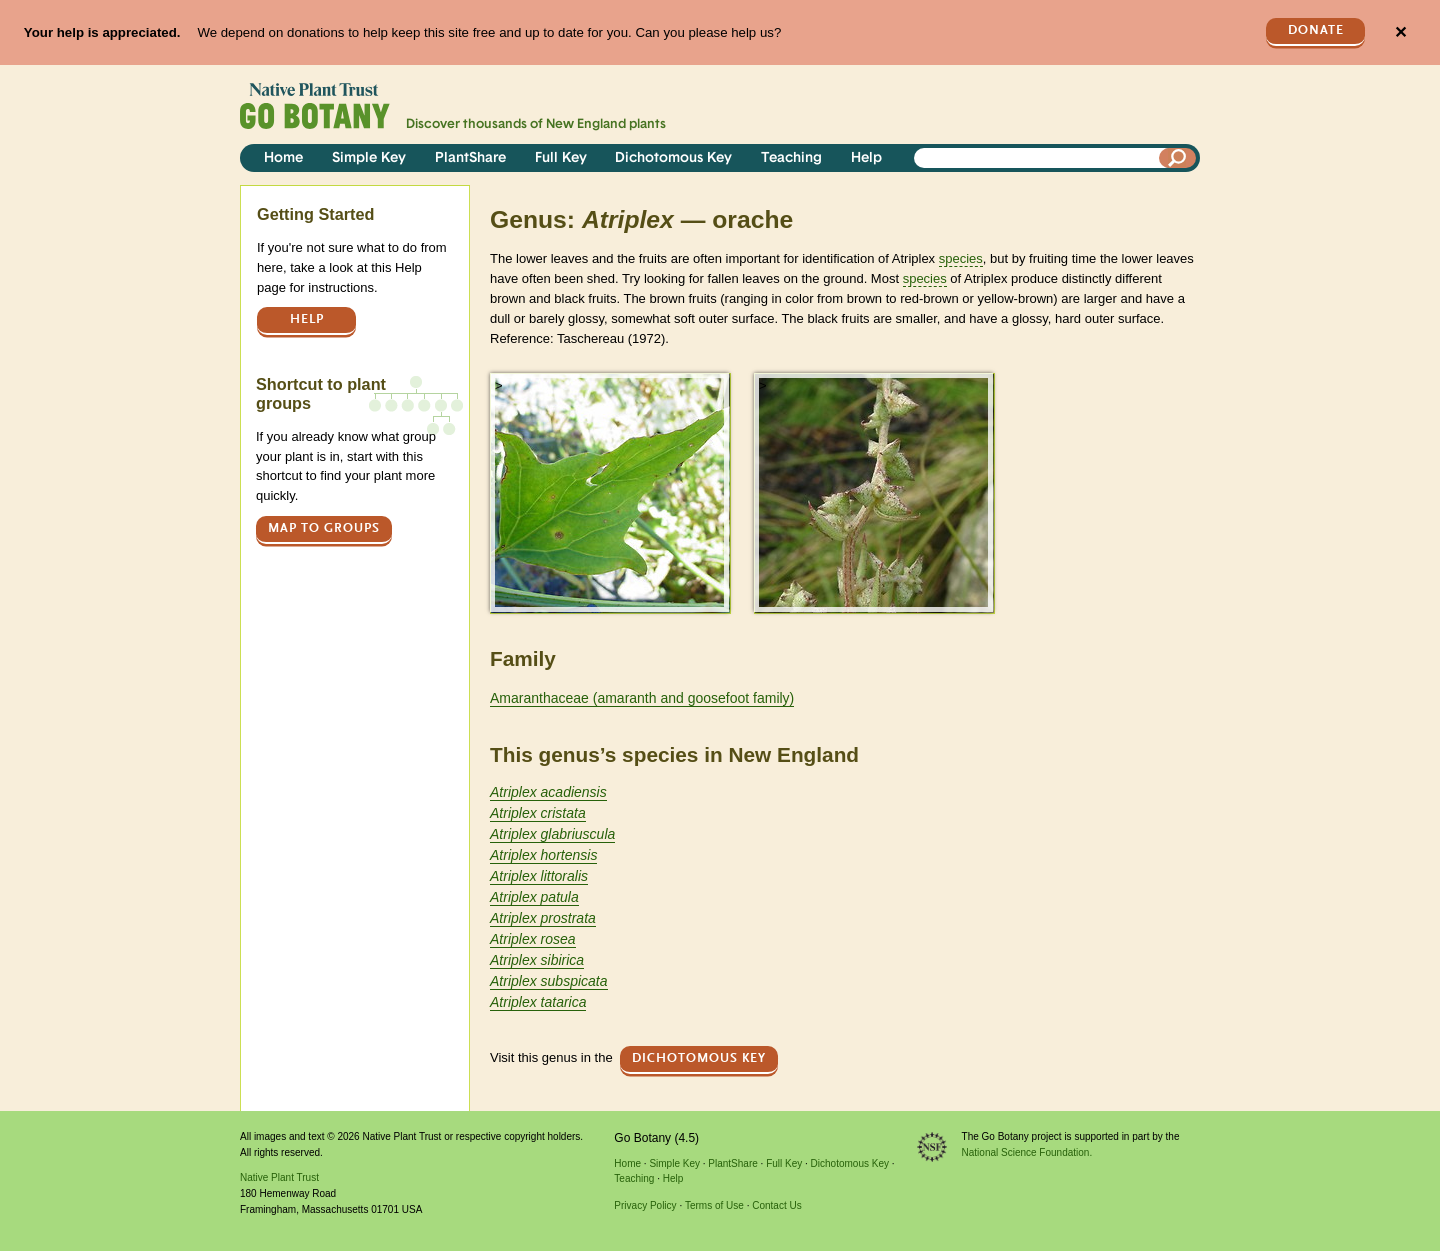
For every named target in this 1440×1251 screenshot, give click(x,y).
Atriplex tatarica (538, 1002)
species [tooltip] (961, 258)
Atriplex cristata (538, 813)
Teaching (791, 158)
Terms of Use (714, 1205)
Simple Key (369, 158)
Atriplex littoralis (539, 876)
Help (866, 158)
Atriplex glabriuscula (552, 834)
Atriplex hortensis (543, 855)
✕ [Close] (1400, 32)
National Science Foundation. (1027, 1152)
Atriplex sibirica (537, 960)
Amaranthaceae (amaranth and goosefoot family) (642, 698)
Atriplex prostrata (543, 918)
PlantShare (470, 158)
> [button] (499, 385)
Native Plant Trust (279, 1177)
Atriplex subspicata (549, 981)
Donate (1316, 30)
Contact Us (776, 1205)
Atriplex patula (534, 897)
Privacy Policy (645, 1205)
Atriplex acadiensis (548, 792)
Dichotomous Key (673, 158)
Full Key (561, 158)
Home (283, 158)
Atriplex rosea (533, 939)
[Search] (1178, 158)
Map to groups (324, 528)
